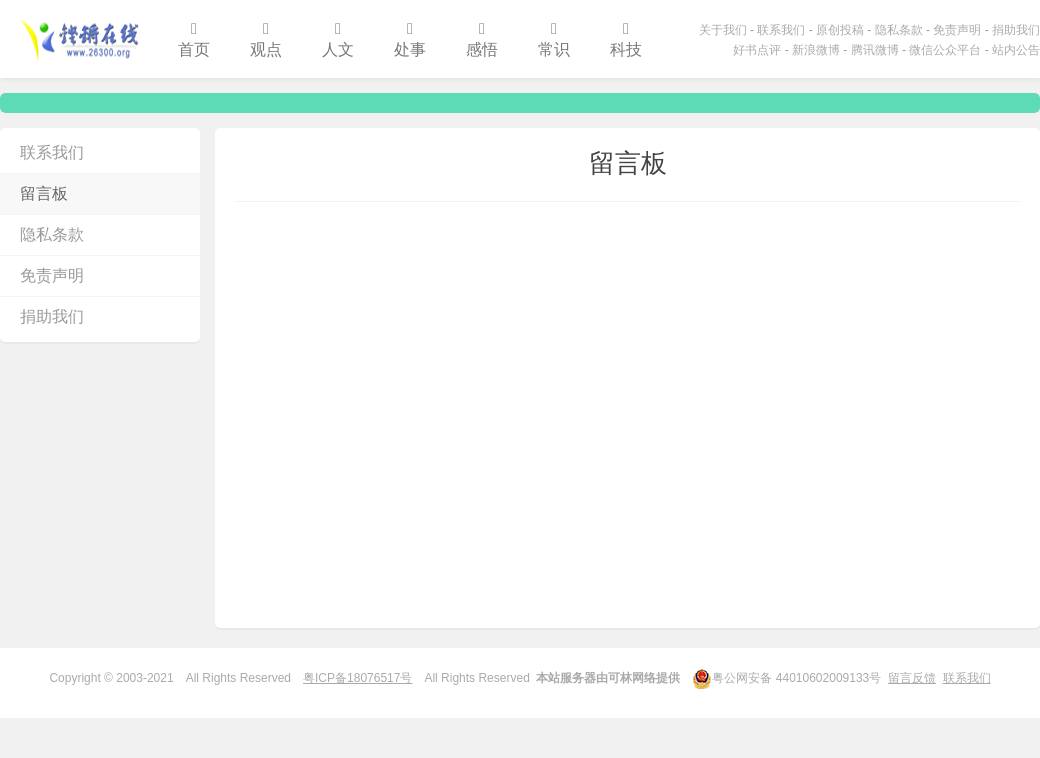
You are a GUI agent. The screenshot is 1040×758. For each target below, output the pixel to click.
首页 (194, 39)
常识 (554, 39)
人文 (338, 39)
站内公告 (1016, 50)
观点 (266, 39)
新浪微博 (816, 50)
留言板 (44, 193)
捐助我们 (1016, 30)
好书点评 (757, 50)
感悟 (482, 39)
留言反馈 (912, 678)
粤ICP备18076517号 (357, 678)
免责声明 (957, 30)
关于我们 (723, 30)
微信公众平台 (945, 50)
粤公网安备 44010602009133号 (786, 676)
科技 (626, 39)
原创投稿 (840, 30)
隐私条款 (899, 30)
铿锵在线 (79, 39)
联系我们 (781, 30)
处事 (410, 39)
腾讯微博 (875, 50)
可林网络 (632, 678)
